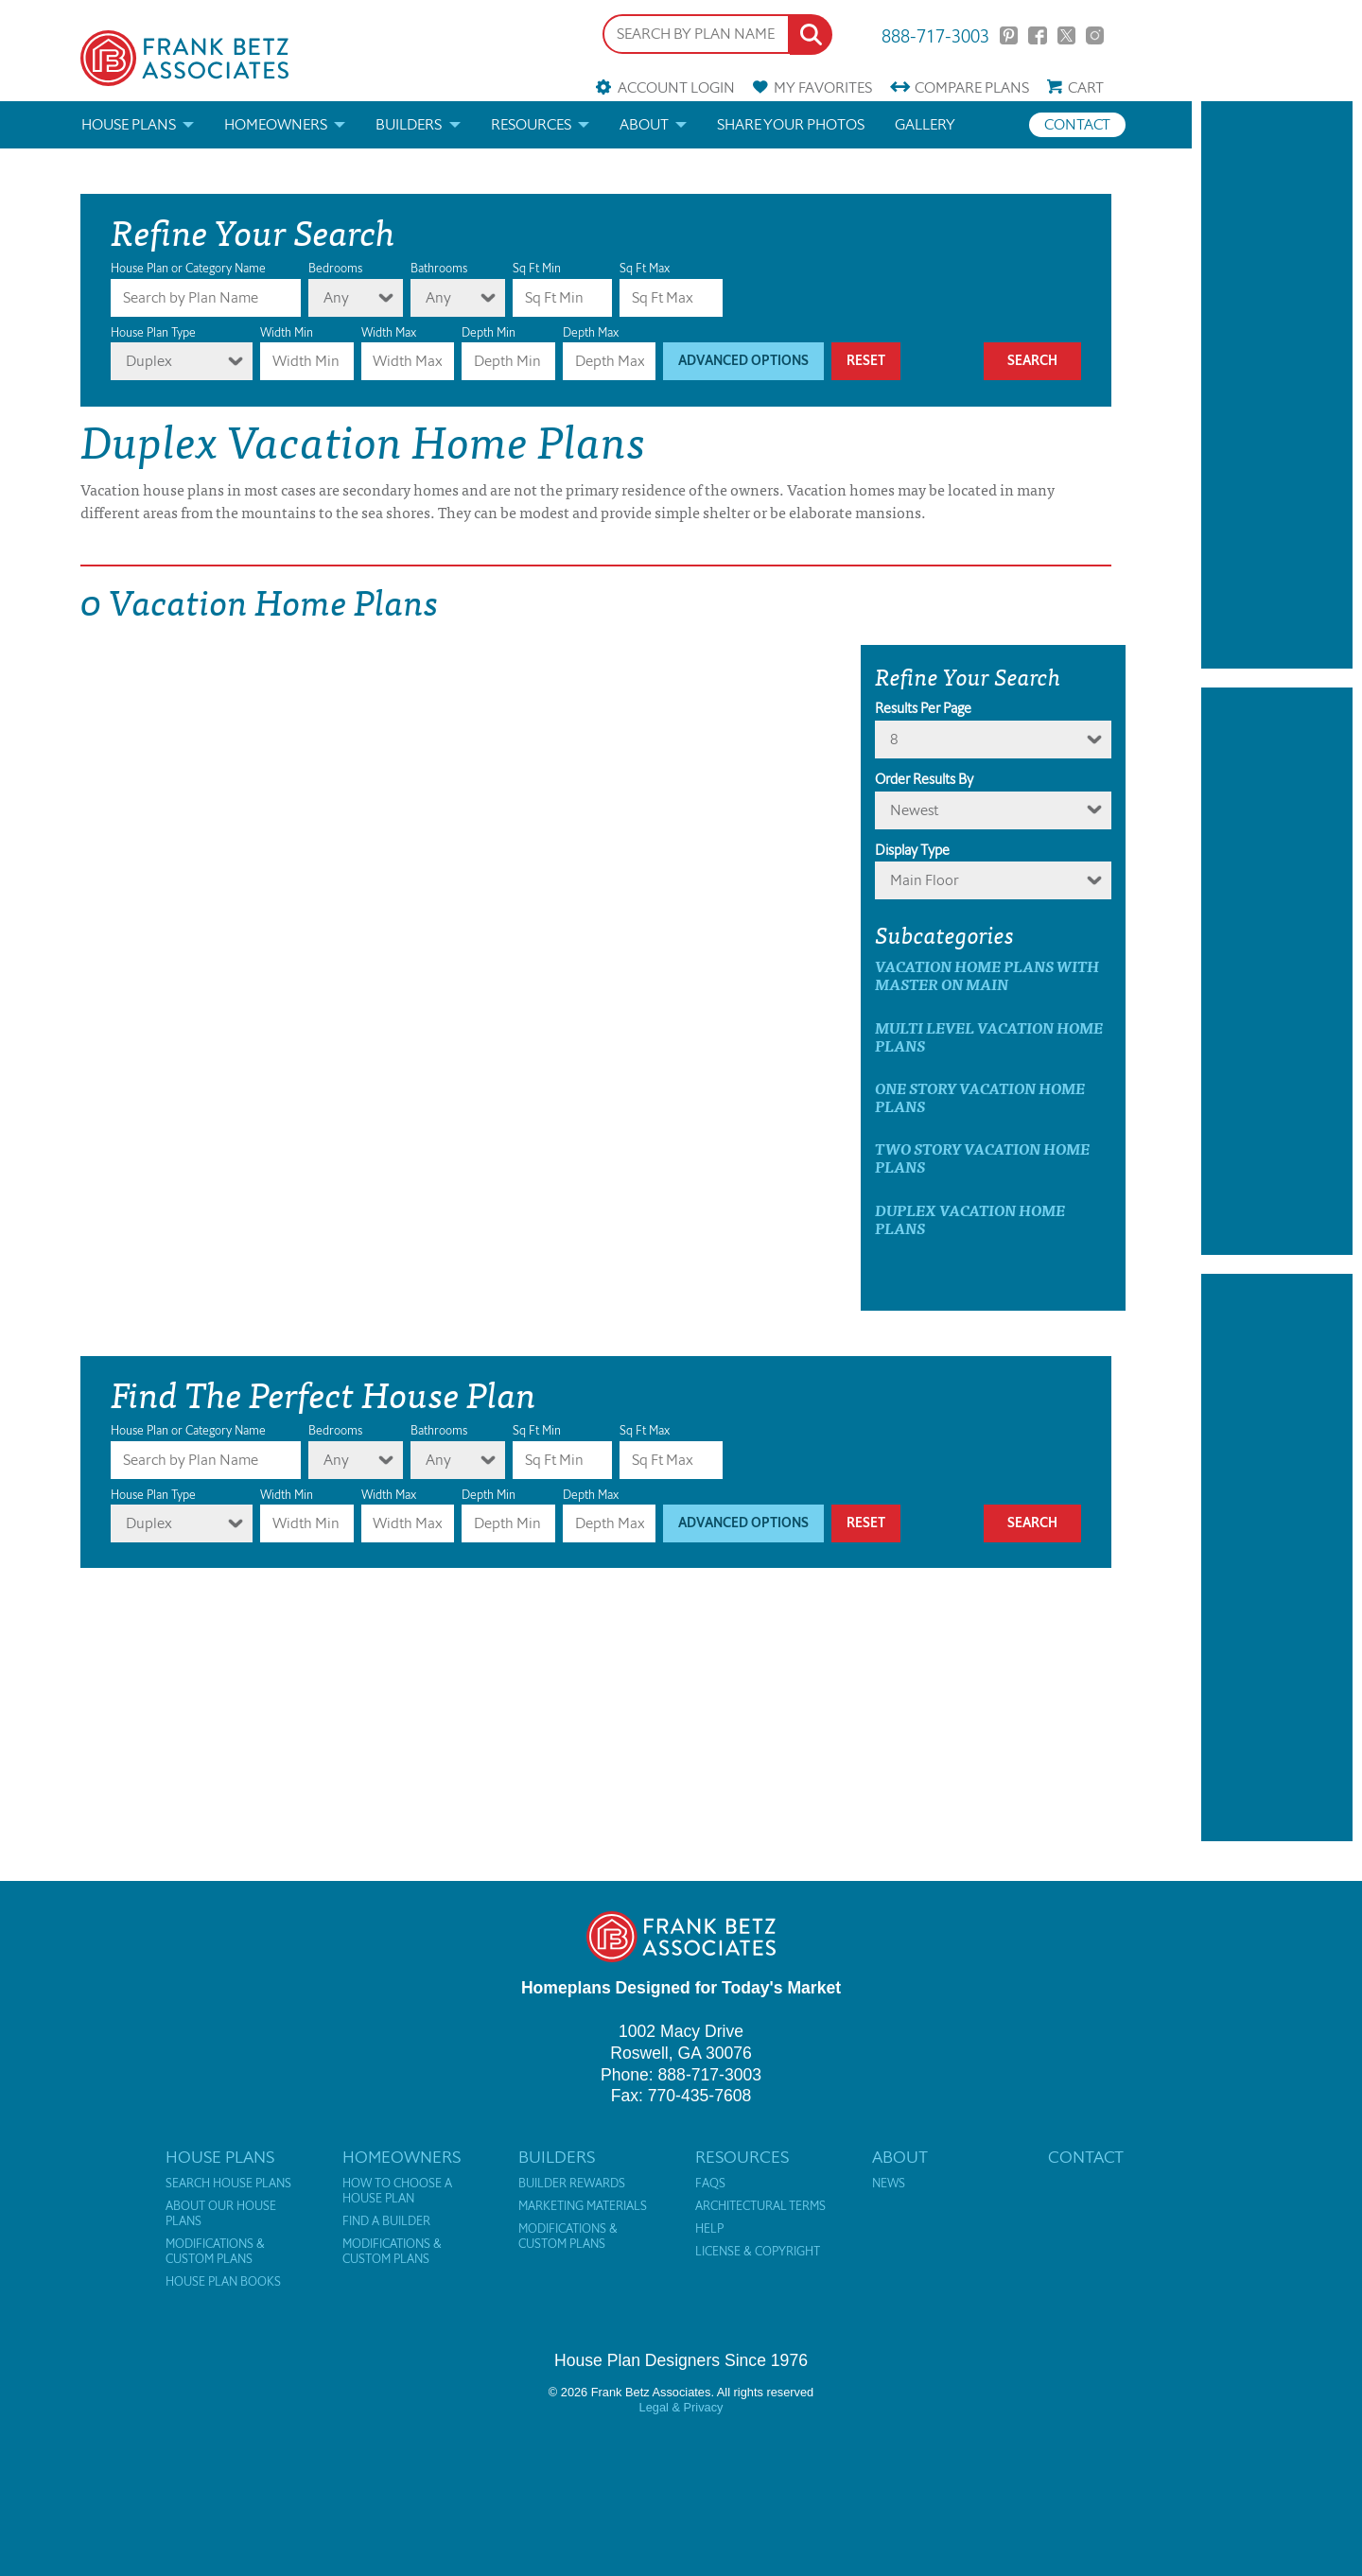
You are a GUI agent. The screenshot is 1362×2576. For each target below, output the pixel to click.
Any (336, 297)
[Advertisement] (1277, 385)
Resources (531, 124)
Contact (1077, 124)
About (644, 124)
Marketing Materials (582, 2206)
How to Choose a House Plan (397, 2191)
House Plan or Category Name (188, 268)
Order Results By (924, 779)
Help (709, 2229)
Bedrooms (335, 268)
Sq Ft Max (645, 268)
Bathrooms (438, 268)
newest (914, 810)
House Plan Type (153, 332)
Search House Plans (228, 2183)
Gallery (925, 124)
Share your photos (790, 124)
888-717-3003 (935, 34)
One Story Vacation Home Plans (980, 1097)
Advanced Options (743, 361)
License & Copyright (757, 2251)
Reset (866, 361)
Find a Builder (386, 2221)
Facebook (1037, 35)
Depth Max (591, 332)
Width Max (388, 332)
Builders (408, 124)
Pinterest (1009, 35)
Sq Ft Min (537, 268)
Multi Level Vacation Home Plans (989, 1036)
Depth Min (488, 332)
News (888, 2183)
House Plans (128, 124)
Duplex (149, 361)
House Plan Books (223, 2281)
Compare (972, 87)
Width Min (286, 332)
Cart (1086, 87)
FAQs (710, 2183)
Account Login (676, 87)
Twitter (1066, 35)
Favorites (823, 87)
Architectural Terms (760, 2206)
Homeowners (275, 124)
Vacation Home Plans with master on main (987, 975)
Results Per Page (923, 708)
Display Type (912, 850)
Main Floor (924, 880)
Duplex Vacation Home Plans (970, 1219)
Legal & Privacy (681, 2407)
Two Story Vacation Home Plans (982, 1157)
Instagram (1095, 35)
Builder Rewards (571, 2183)
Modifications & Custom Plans (215, 2252)
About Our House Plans (221, 2214)
